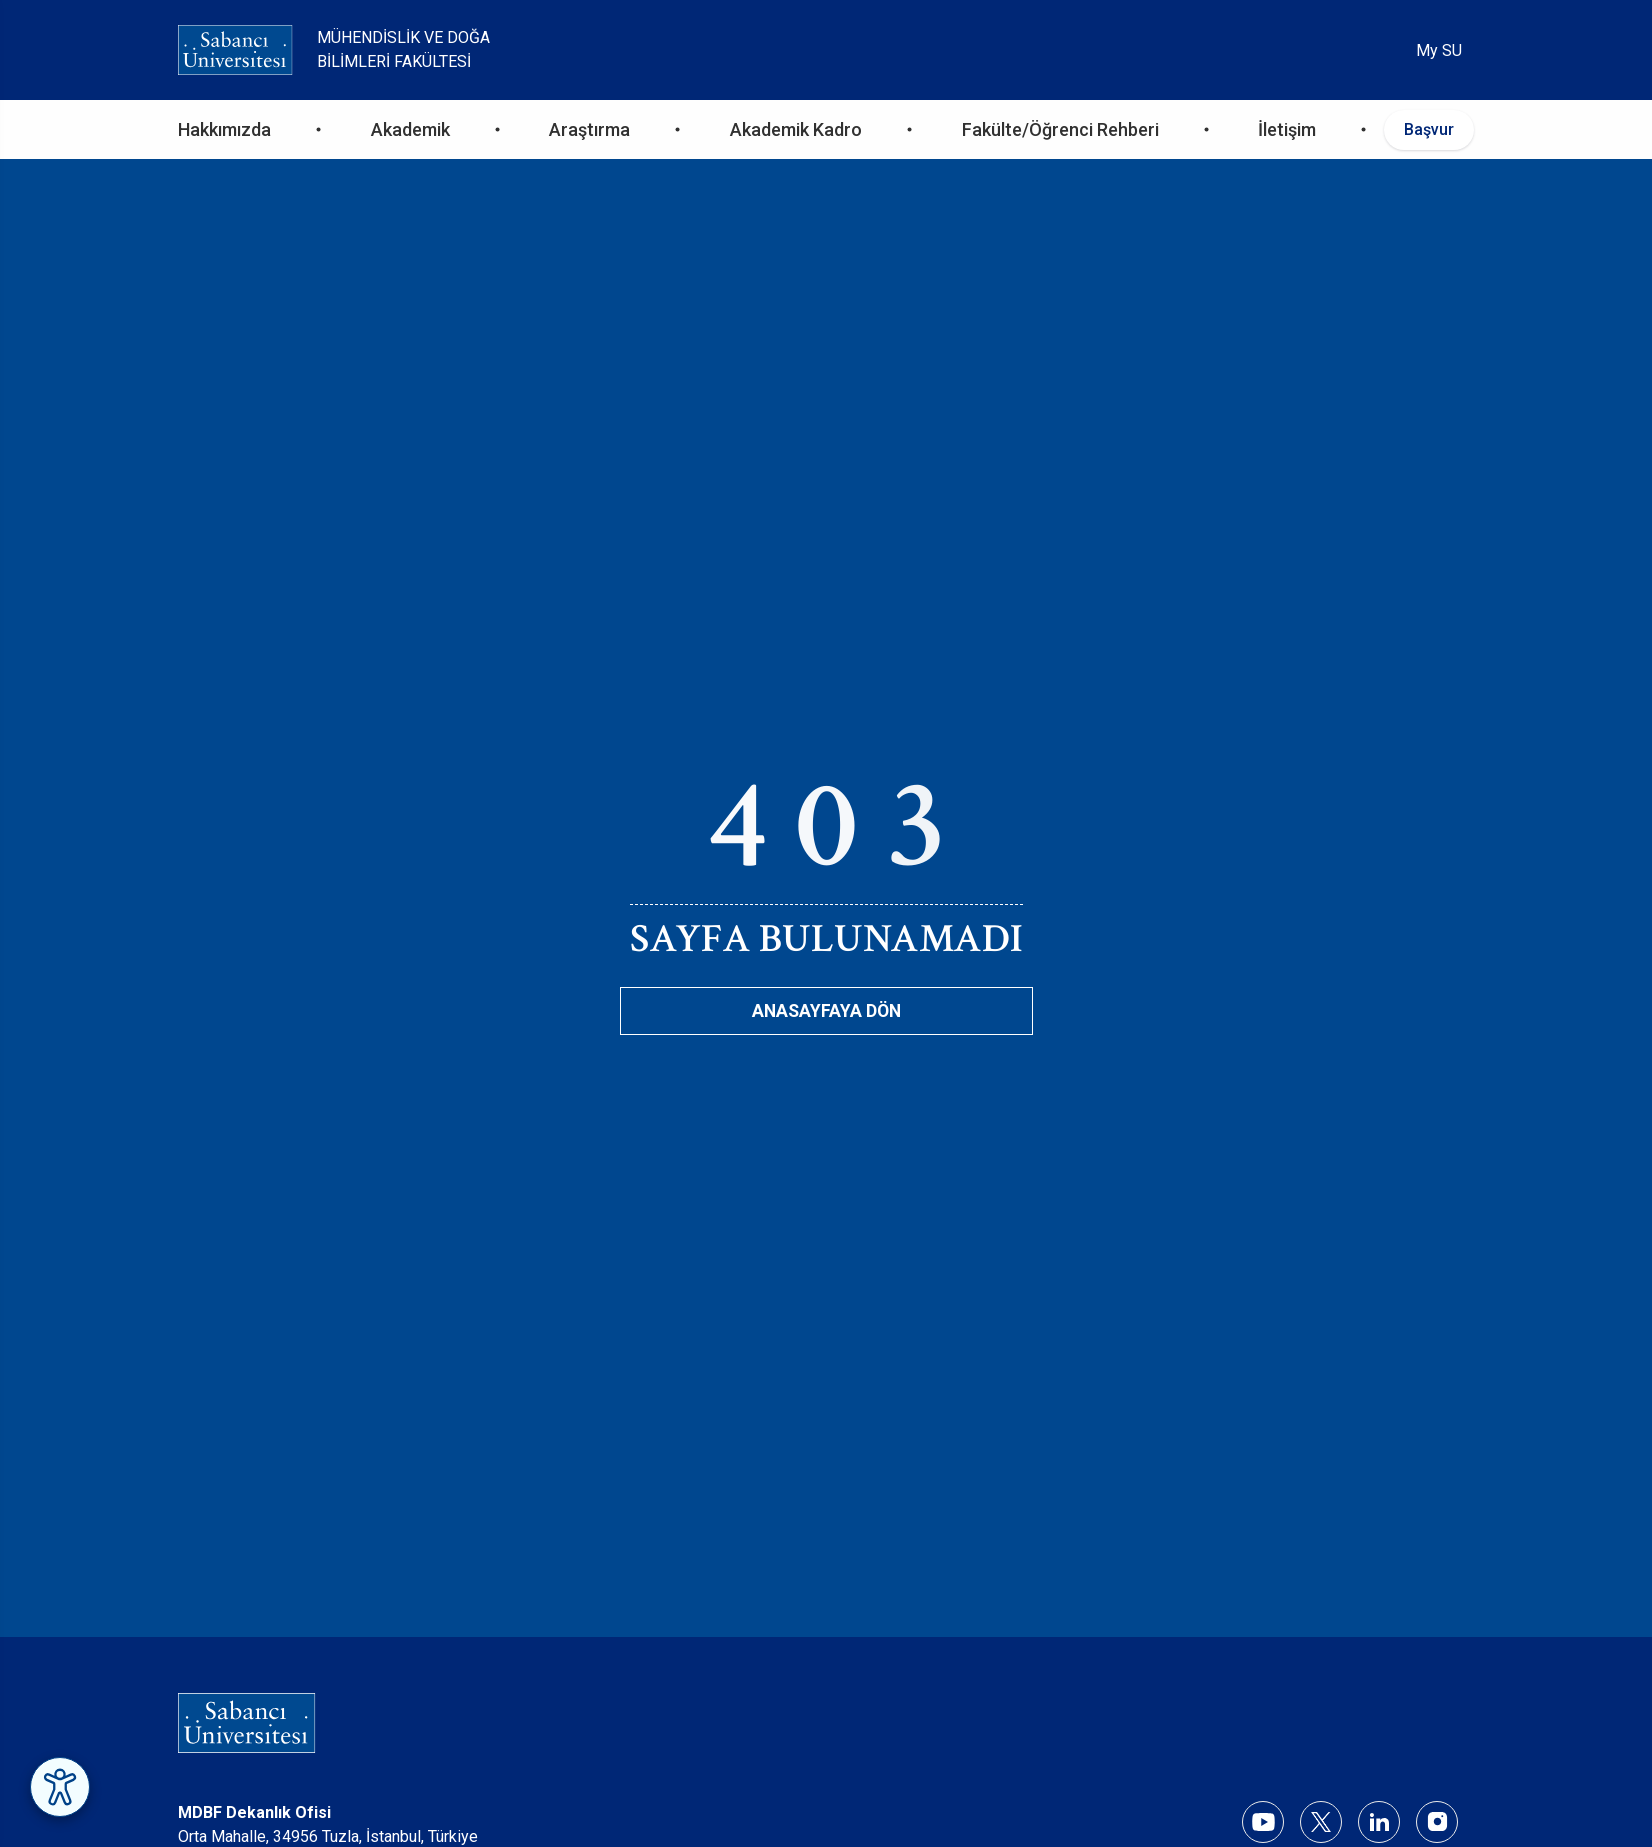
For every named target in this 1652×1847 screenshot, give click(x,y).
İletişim (1287, 129)
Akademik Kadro (796, 129)
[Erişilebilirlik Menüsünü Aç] (60, 1787)
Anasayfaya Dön (826, 1011)
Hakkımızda (224, 129)
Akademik (410, 129)
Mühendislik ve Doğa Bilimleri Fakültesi (403, 49)
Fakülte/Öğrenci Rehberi (1060, 129)
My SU (1439, 50)
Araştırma (589, 129)
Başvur (1429, 129)
